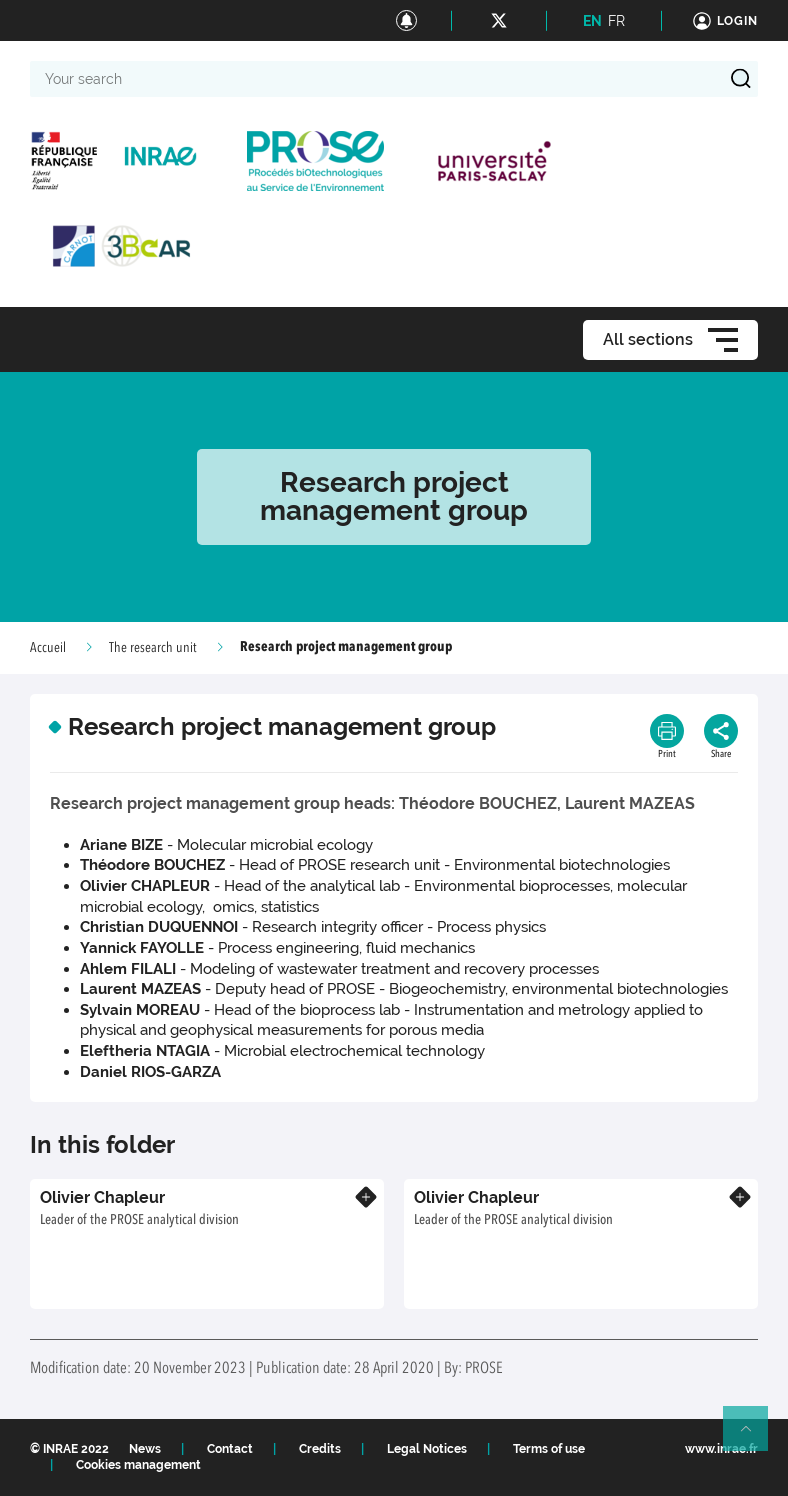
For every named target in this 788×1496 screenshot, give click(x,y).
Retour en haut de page (754, 1437)
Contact (230, 1449)
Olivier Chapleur (102, 1197)
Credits (320, 1449)
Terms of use (549, 1449)
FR (616, 21)
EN (592, 21)
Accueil (48, 648)
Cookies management (138, 1465)
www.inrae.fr (721, 1449)
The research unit (153, 648)
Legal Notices (427, 1449)
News (145, 1449)
